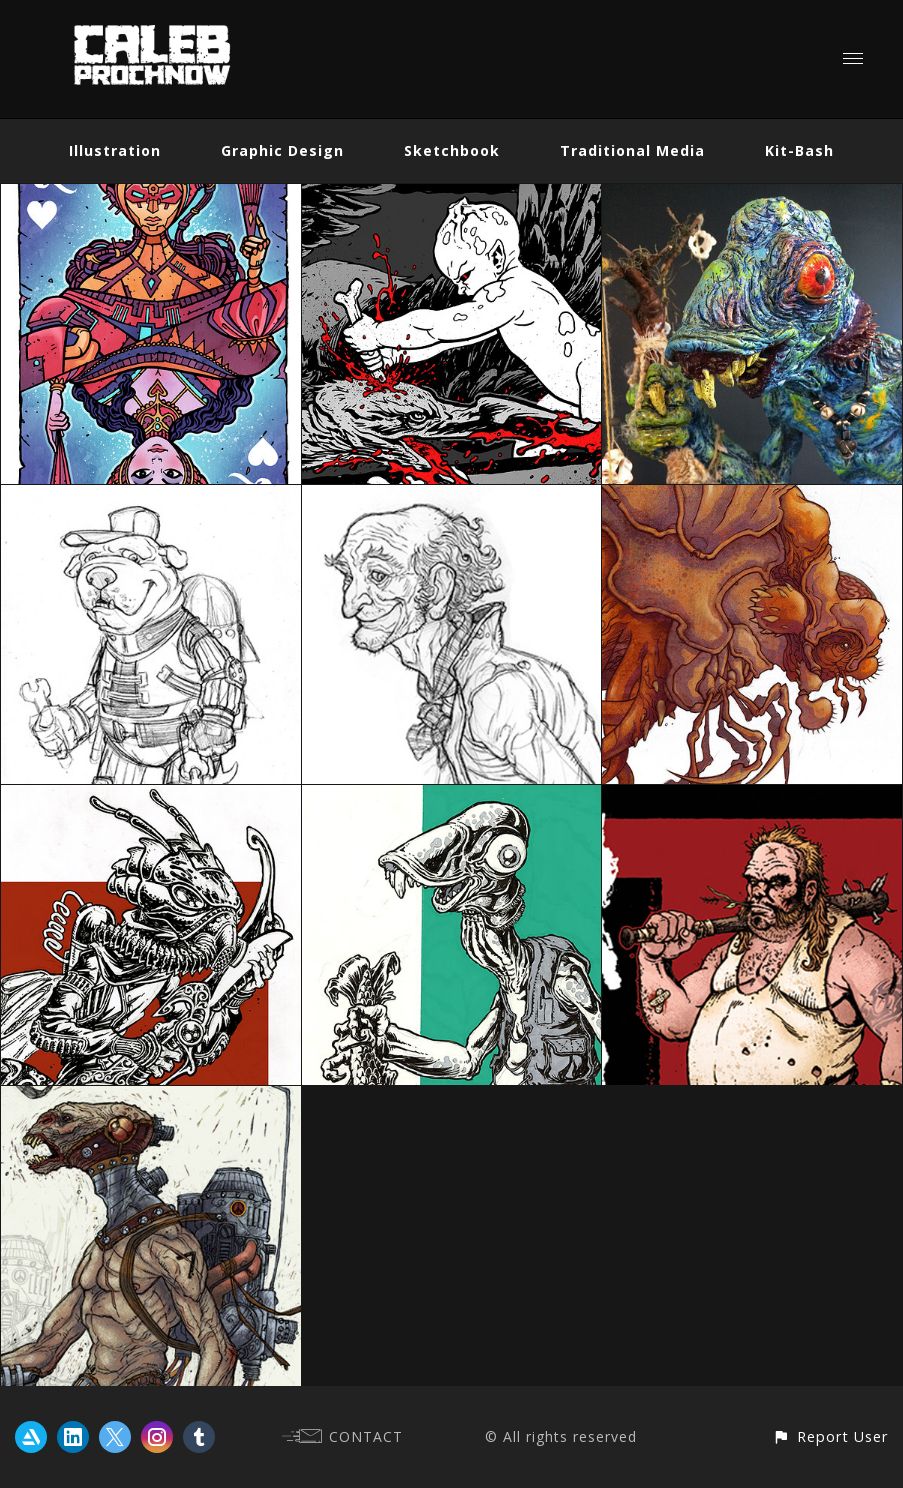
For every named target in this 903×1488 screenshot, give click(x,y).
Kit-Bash (799, 150)
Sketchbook (452, 150)
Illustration (115, 150)
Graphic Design (282, 150)
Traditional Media (632, 150)
